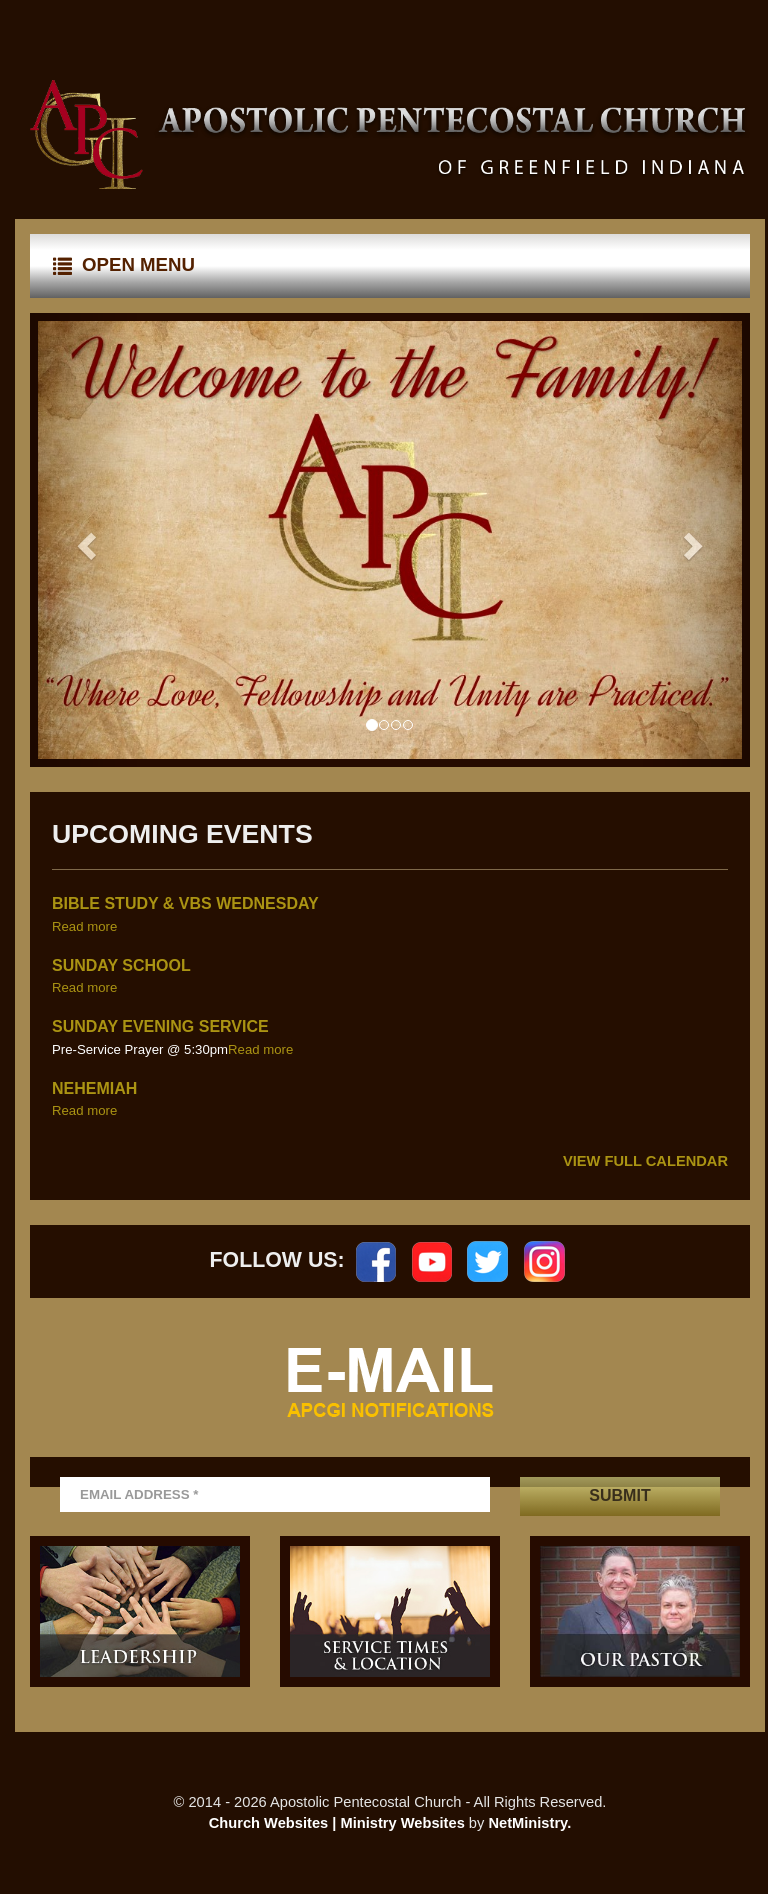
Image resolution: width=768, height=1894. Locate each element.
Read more (84, 926)
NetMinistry (527, 1823)
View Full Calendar (645, 1161)
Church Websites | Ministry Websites (339, 1823)
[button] (84, 540)
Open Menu (124, 265)
